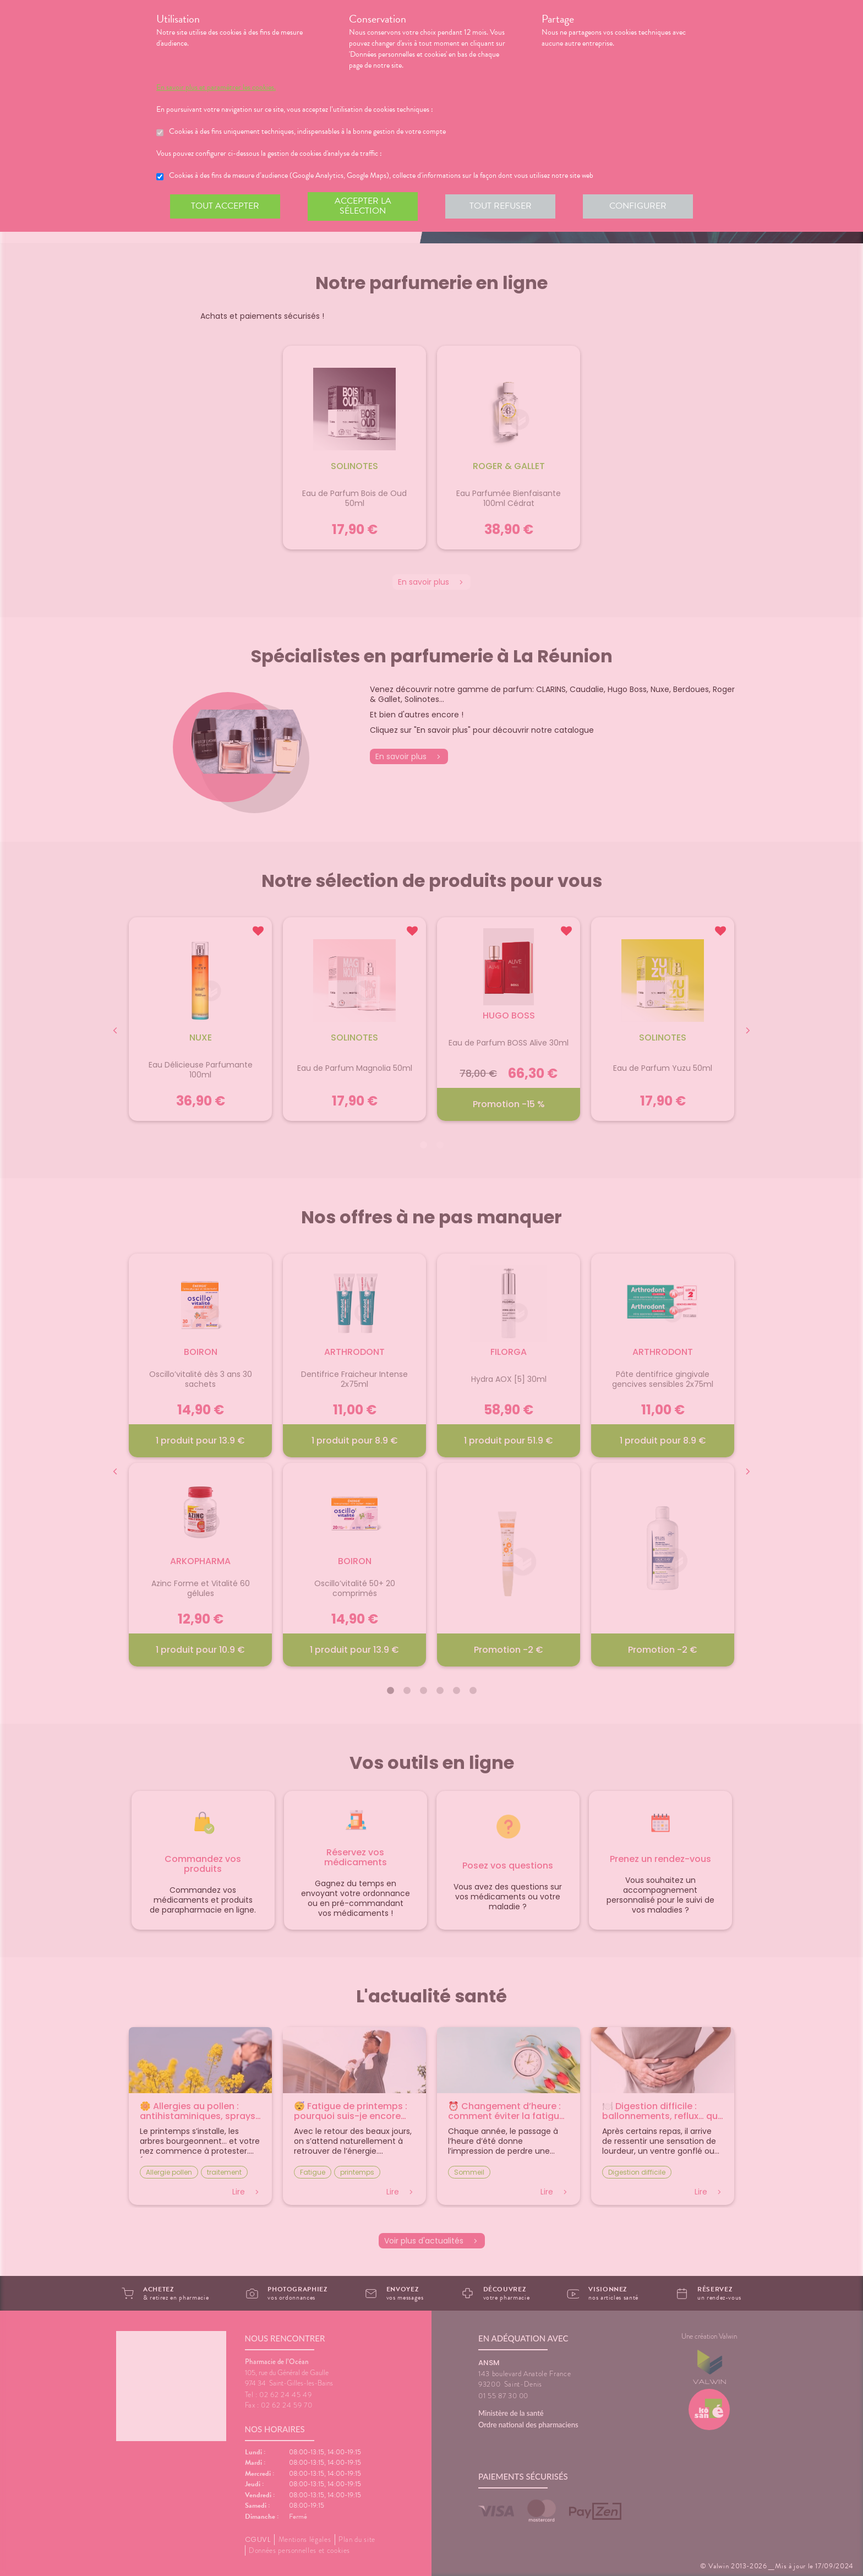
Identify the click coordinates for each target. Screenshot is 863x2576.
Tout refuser (500, 206)
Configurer (638, 206)
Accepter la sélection (363, 205)
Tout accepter (225, 206)
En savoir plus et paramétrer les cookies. (216, 87)
